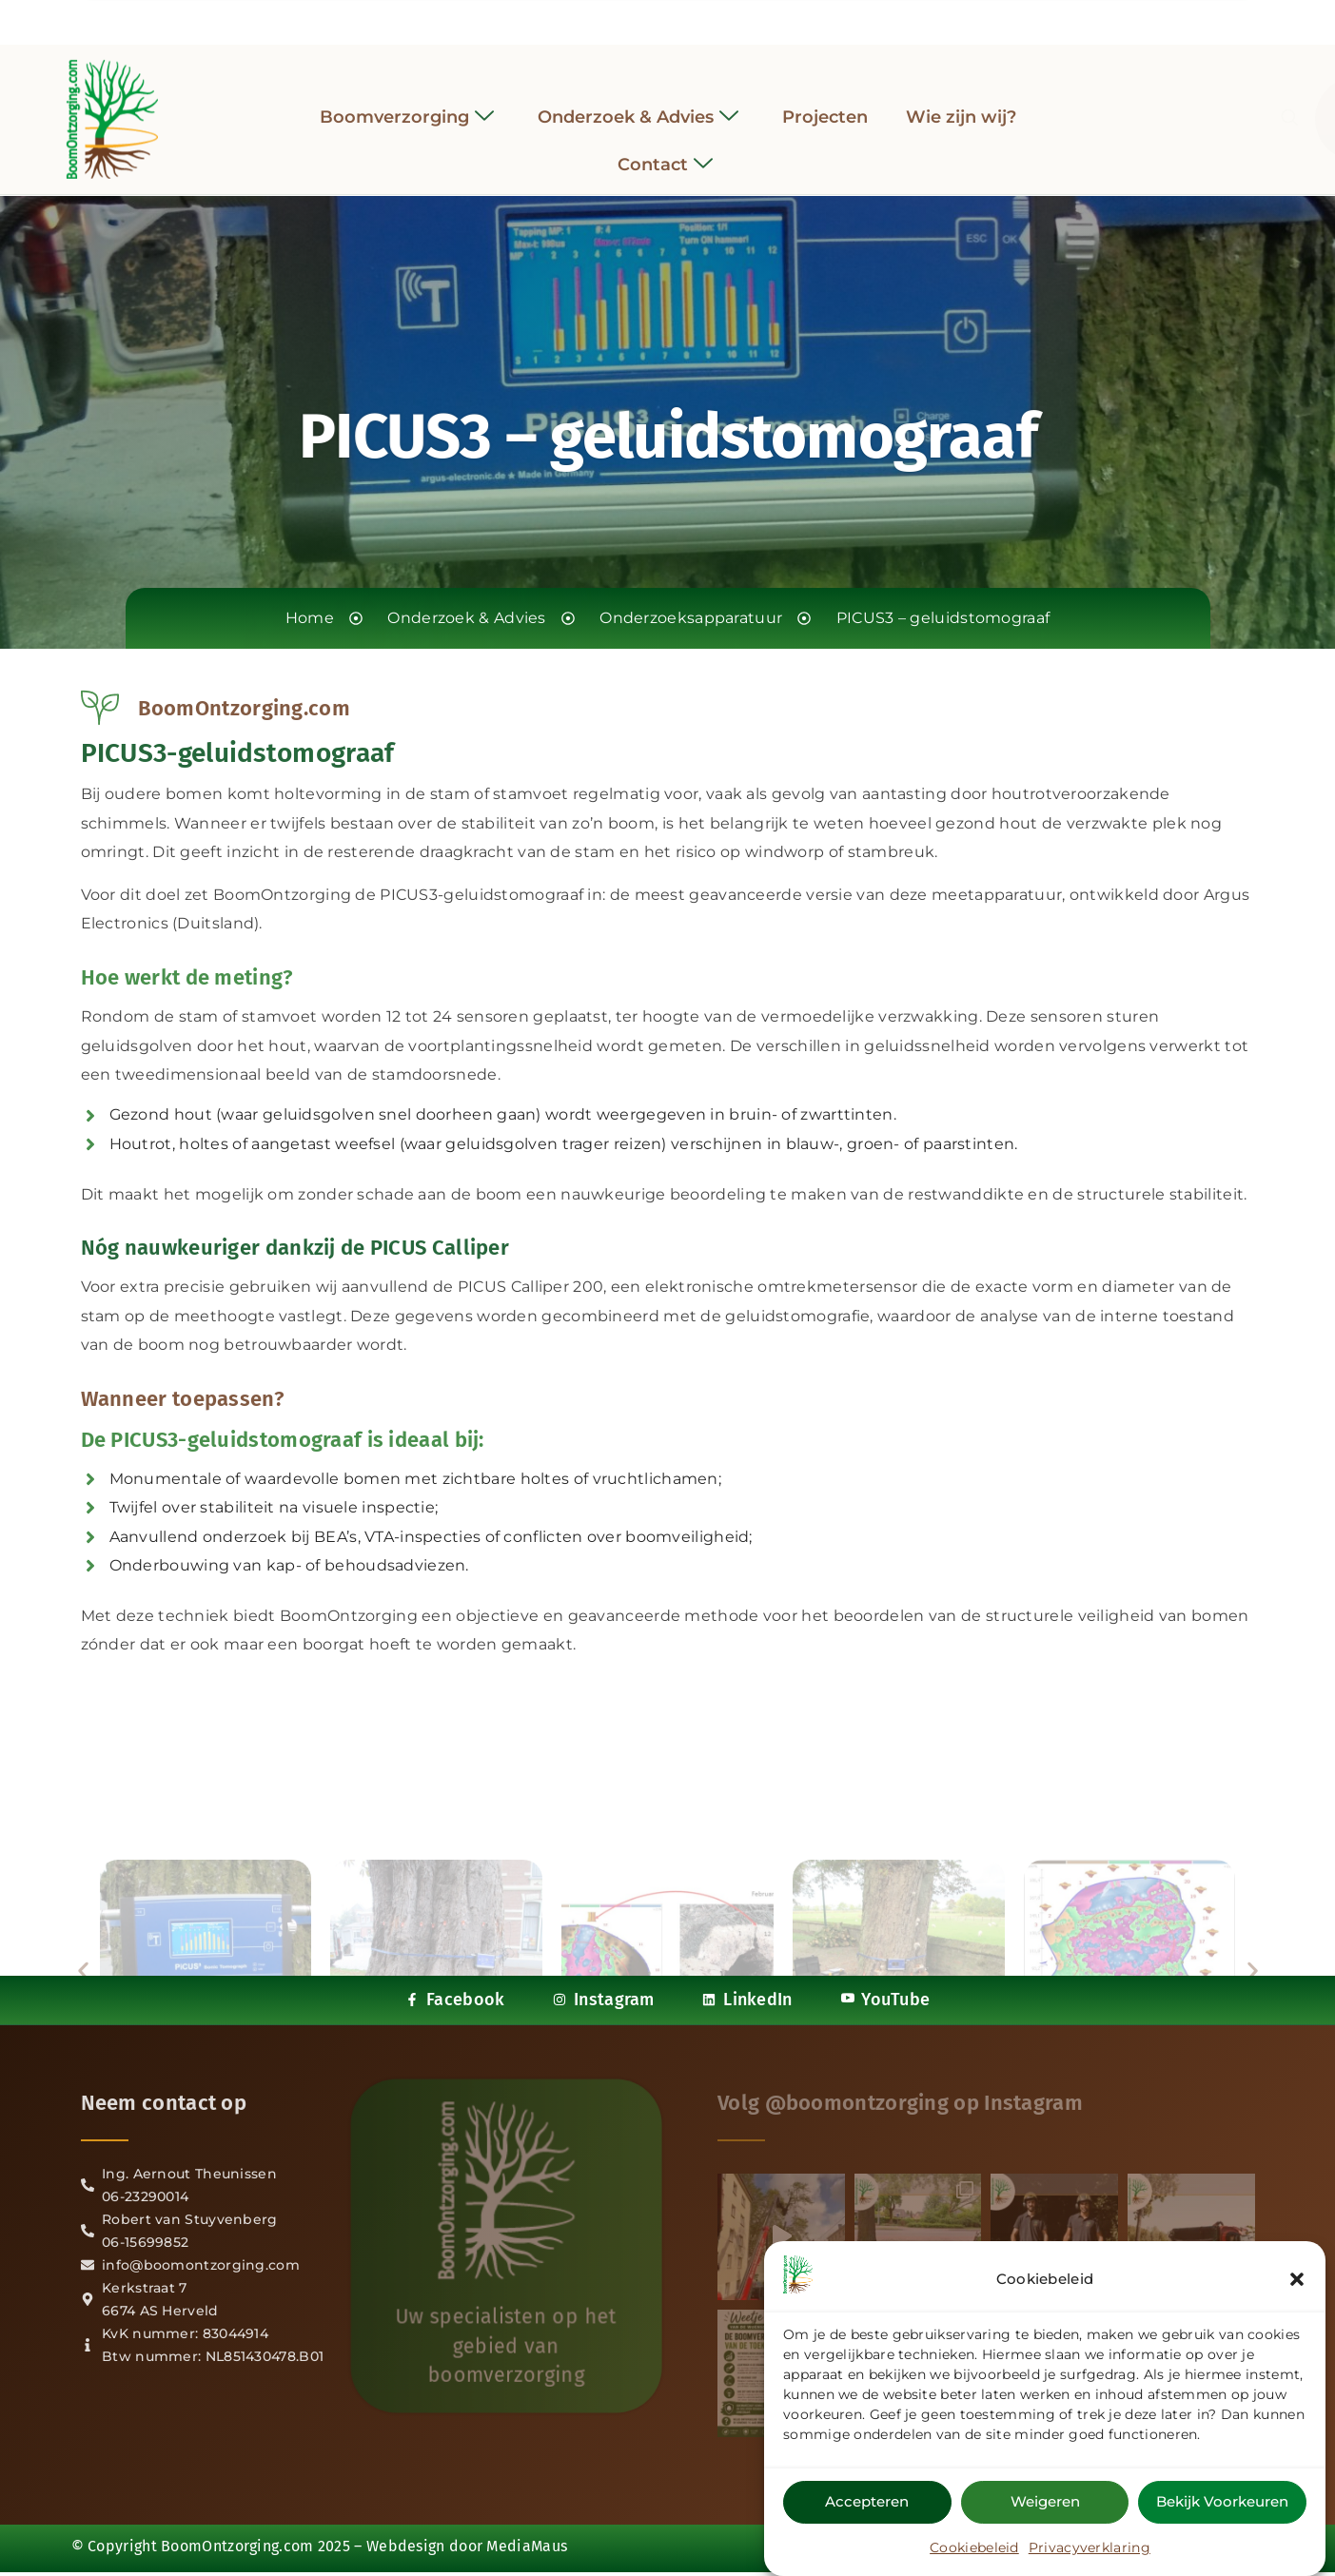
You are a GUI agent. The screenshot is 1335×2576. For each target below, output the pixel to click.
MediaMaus (526, 2546)
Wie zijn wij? (961, 101)
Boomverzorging (407, 102)
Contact (665, 151)
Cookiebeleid (974, 2550)
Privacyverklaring (1089, 2550)
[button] (1296, 2282)
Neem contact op (164, 2103)
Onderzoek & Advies (638, 102)
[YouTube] (719, 17)
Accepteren (867, 2504)
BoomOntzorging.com (237, 2546)
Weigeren (1045, 2504)
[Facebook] (615, 17)
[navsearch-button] (1095, 105)
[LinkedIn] (685, 17)
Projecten (825, 101)
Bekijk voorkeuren (1222, 2504)
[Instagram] (650, 17)
